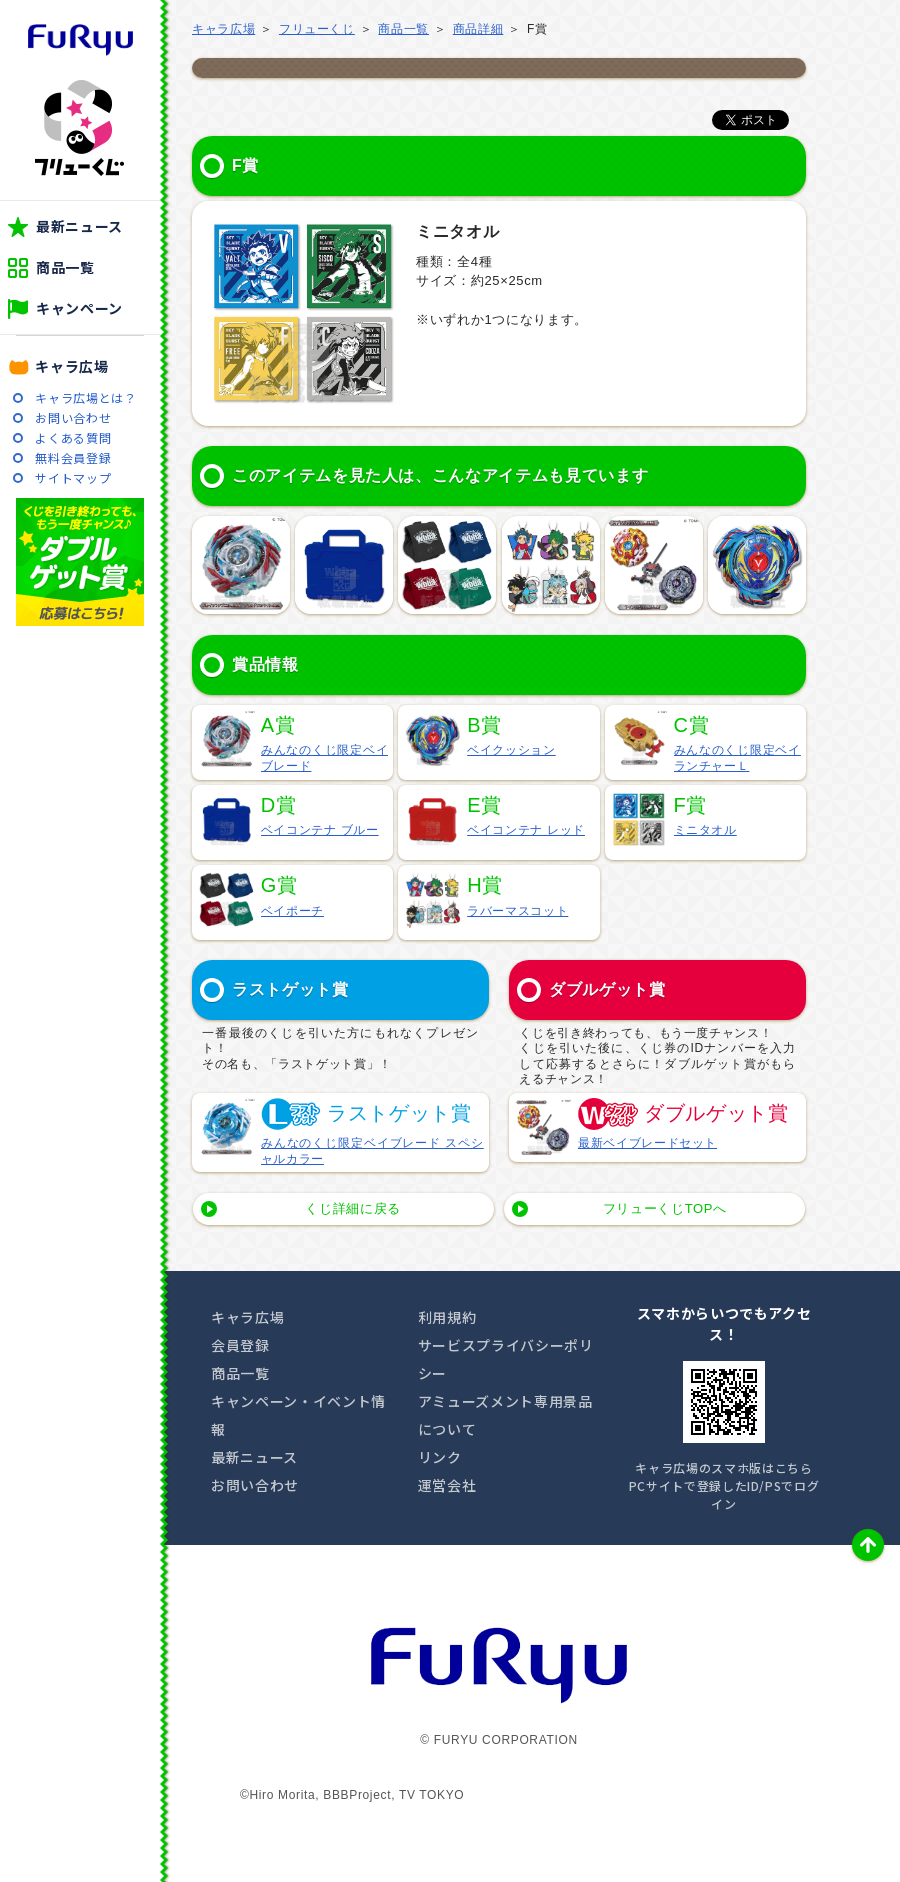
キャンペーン (79, 308)
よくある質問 (73, 437)
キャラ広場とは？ (85, 397)
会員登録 (240, 1345)
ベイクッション (511, 750)
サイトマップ (73, 477)
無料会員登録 (73, 457)
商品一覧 (65, 267)
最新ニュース (79, 226)
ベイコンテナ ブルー (320, 830)
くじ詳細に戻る (353, 1208)
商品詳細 (478, 29)
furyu (80, 40)
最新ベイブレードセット (647, 1143)
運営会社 (447, 1485)
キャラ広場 (71, 366)
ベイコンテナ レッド (526, 830)
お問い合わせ (73, 417)
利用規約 (447, 1317)
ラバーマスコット (517, 911)
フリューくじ (80, 128)
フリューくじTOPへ (665, 1208)
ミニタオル (705, 830)
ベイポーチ (292, 911)
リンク (440, 1457)
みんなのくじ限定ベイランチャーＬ (737, 758)
